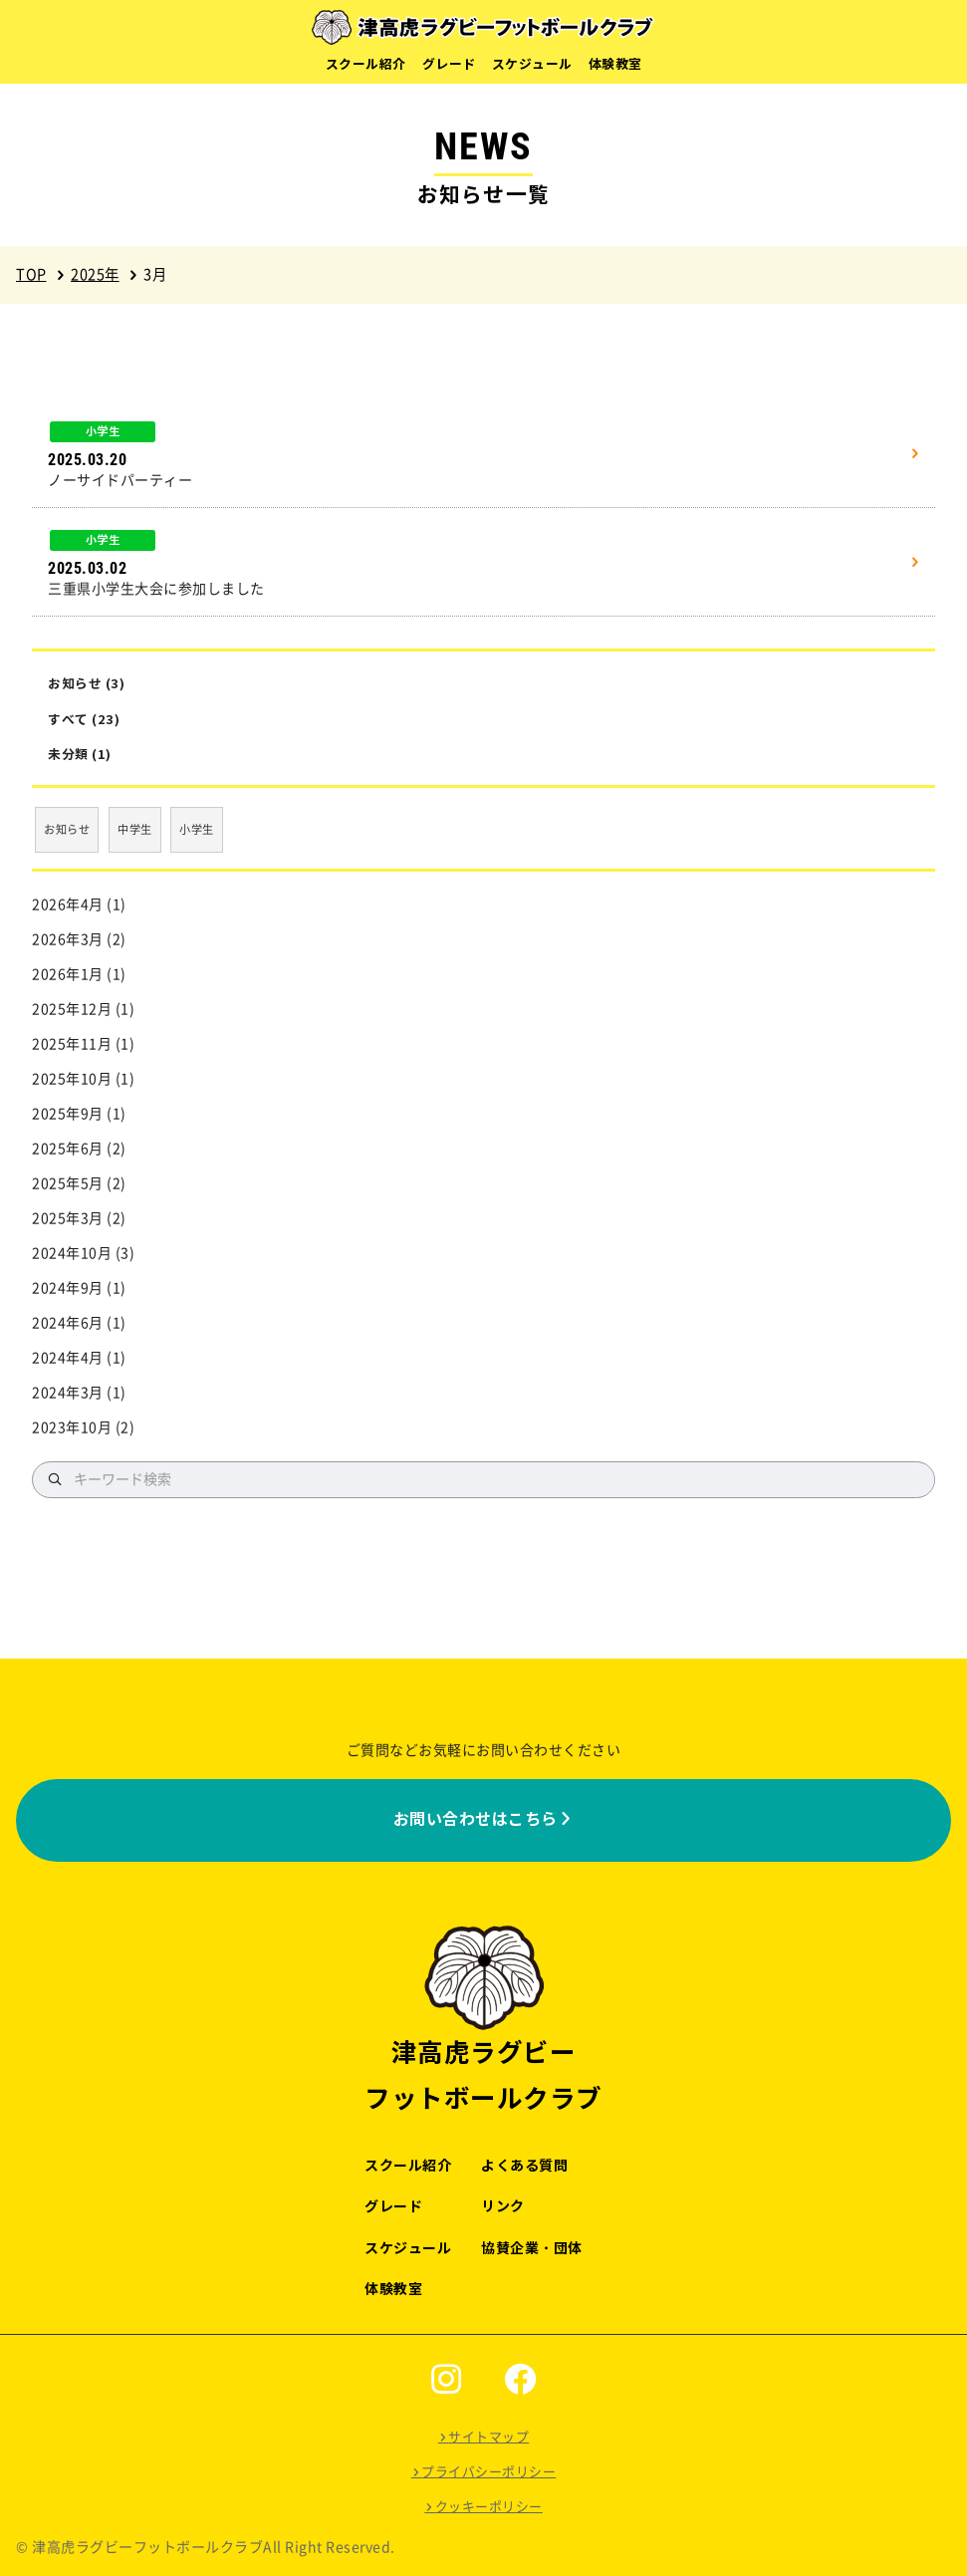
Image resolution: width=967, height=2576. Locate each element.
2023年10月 (72, 1427)
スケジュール (532, 64)
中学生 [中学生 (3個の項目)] (135, 829)
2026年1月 (68, 974)
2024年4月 (68, 1358)
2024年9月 (68, 1288)
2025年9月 (68, 1114)
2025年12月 (72, 1009)
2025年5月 (68, 1183)
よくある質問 (524, 2166)
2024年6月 (68, 1323)
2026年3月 (68, 939)
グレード (449, 64)
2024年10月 (72, 1253)
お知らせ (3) (86, 683)
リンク (503, 2206)
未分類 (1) (80, 754)
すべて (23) (84, 719)
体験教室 (615, 64)
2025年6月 (68, 1149)
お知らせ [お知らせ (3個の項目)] (67, 829)
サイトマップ (488, 2437)
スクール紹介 (366, 64)
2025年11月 (72, 1044)
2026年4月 (68, 904)
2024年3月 (68, 1393)
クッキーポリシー (489, 2506)
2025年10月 (72, 1079)
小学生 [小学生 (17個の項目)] (196, 829)
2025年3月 (68, 1218)
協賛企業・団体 (532, 2248)
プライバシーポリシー (488, 2471)
